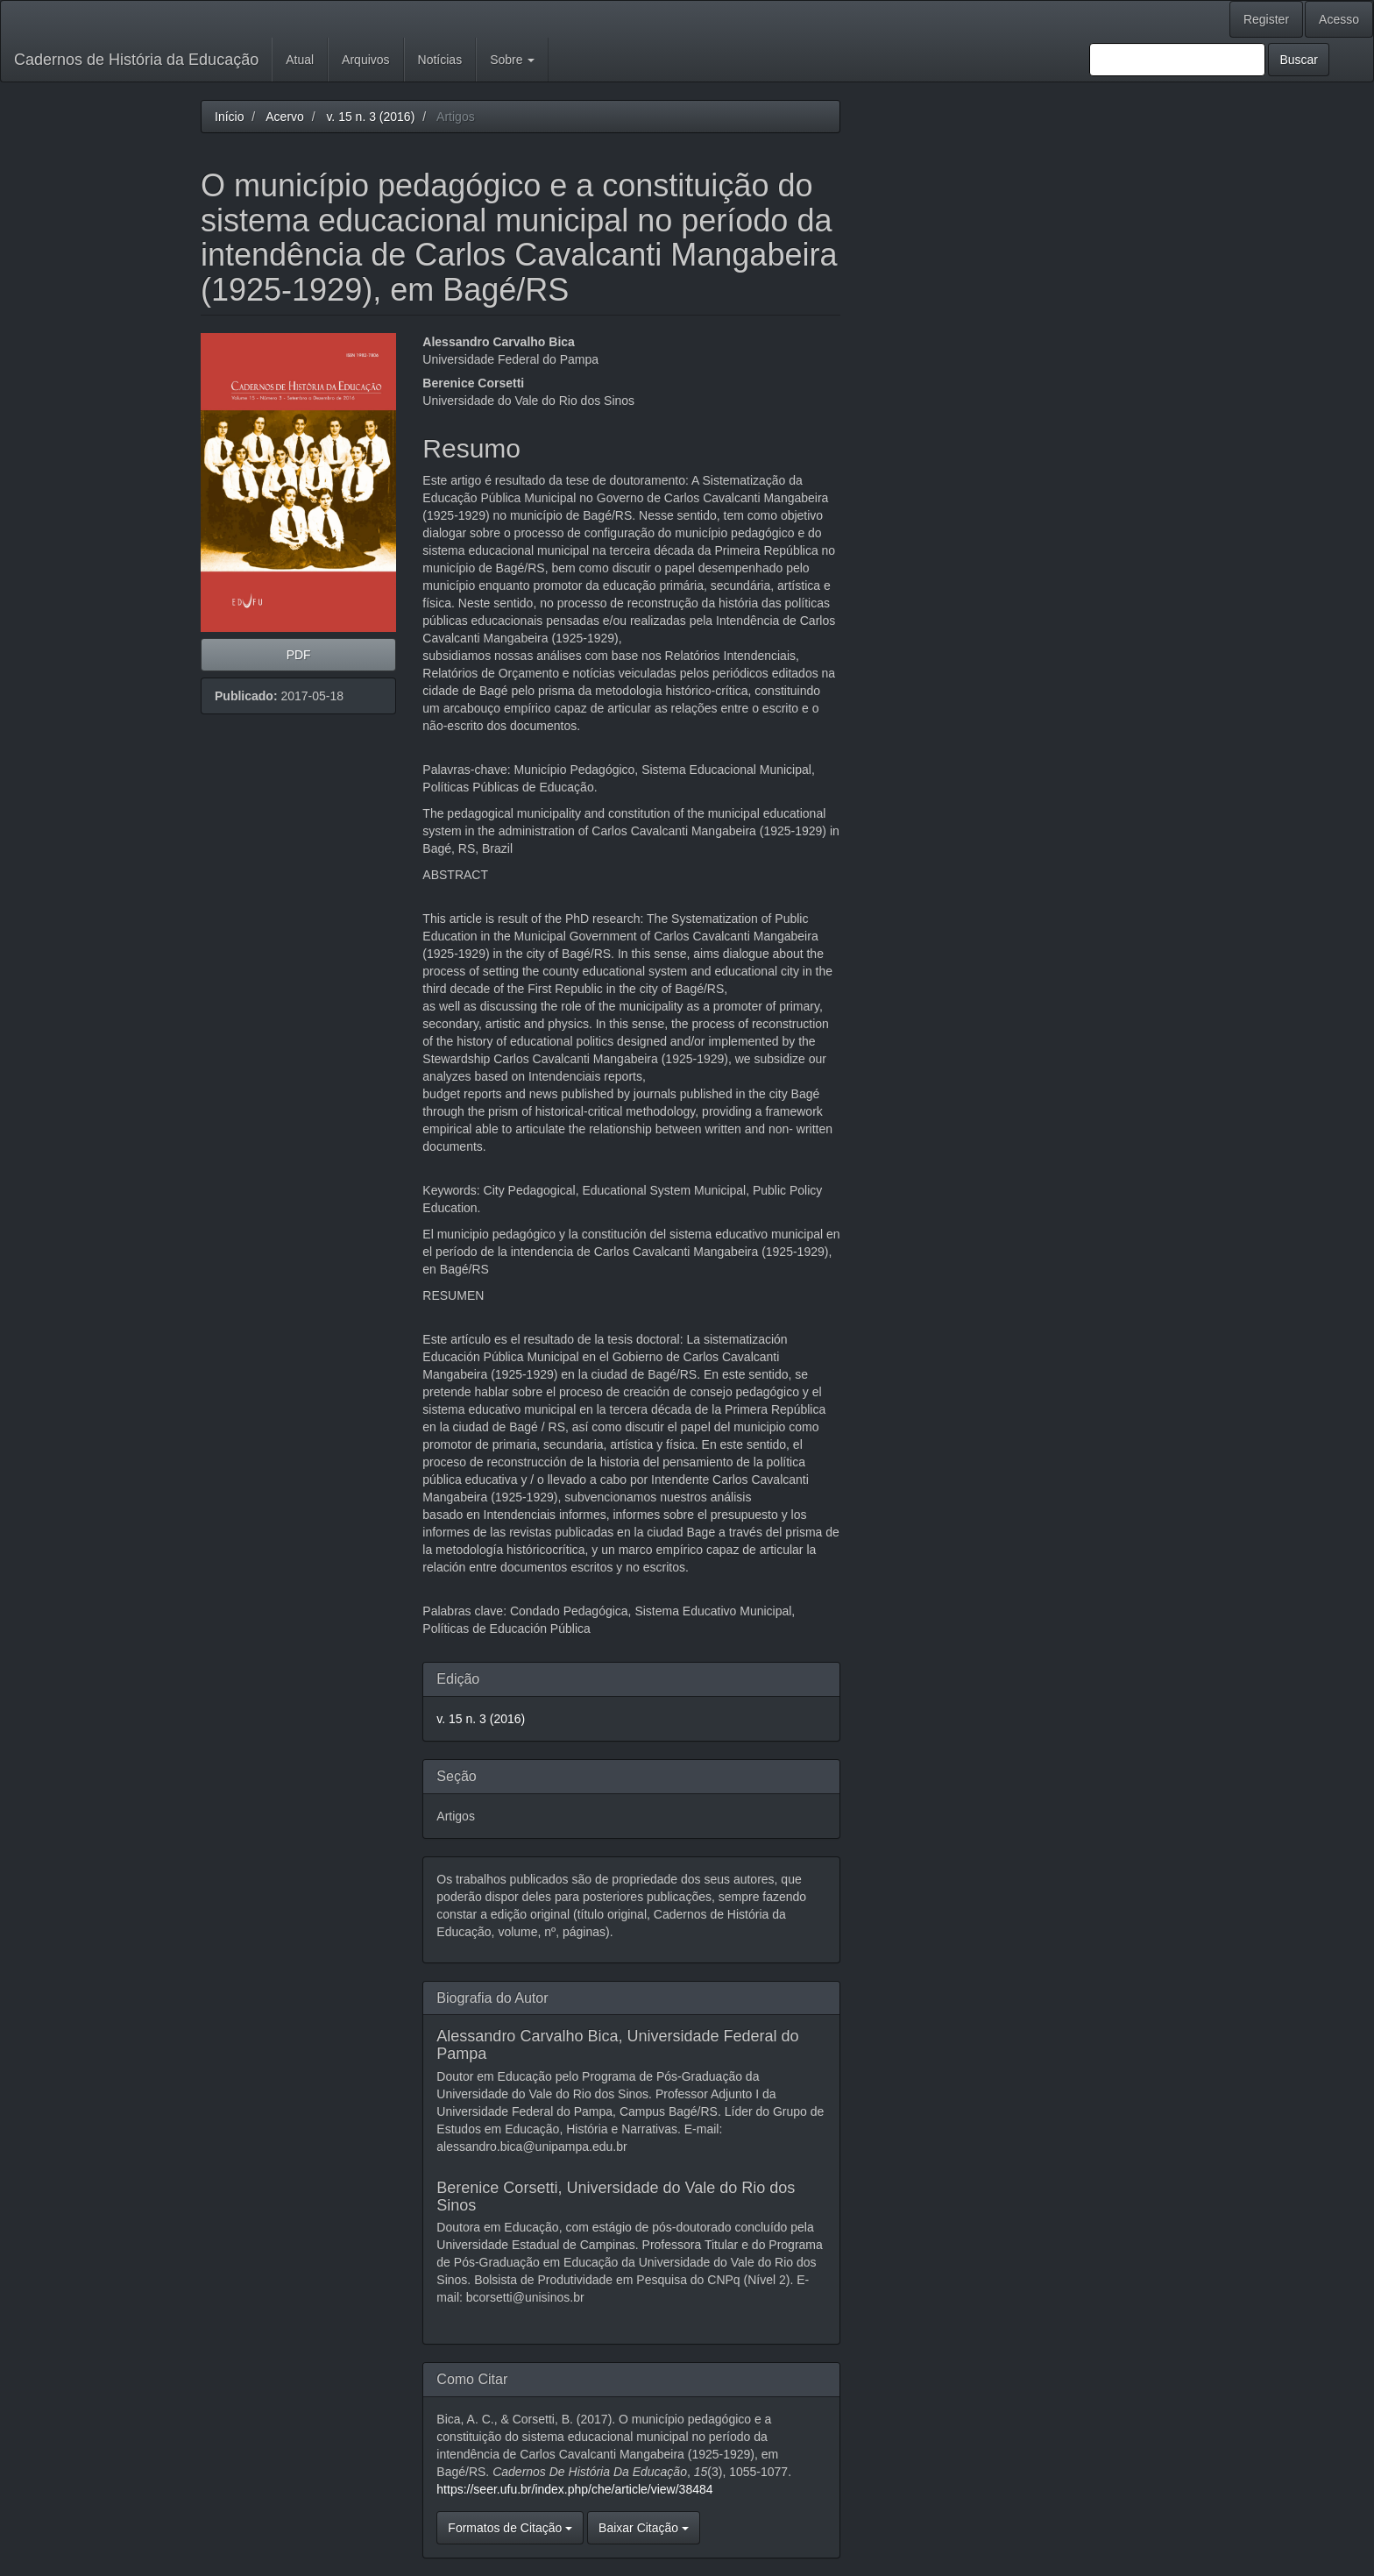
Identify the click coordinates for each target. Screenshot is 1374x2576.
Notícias (440, 60)
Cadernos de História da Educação (136, 59)
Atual (300, 60)
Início (229, 117)
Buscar (1298, 60)
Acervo (285, 117)
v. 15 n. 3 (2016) (370, 117)
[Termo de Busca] (1177, 59)
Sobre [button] (512, 60)
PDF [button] (299, 655)
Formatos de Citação (510, 2528)
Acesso (1339, 19)
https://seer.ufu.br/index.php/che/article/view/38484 (574, 2489)
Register (1266, 19)
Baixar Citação (643, 2528)
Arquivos (365, 60)
